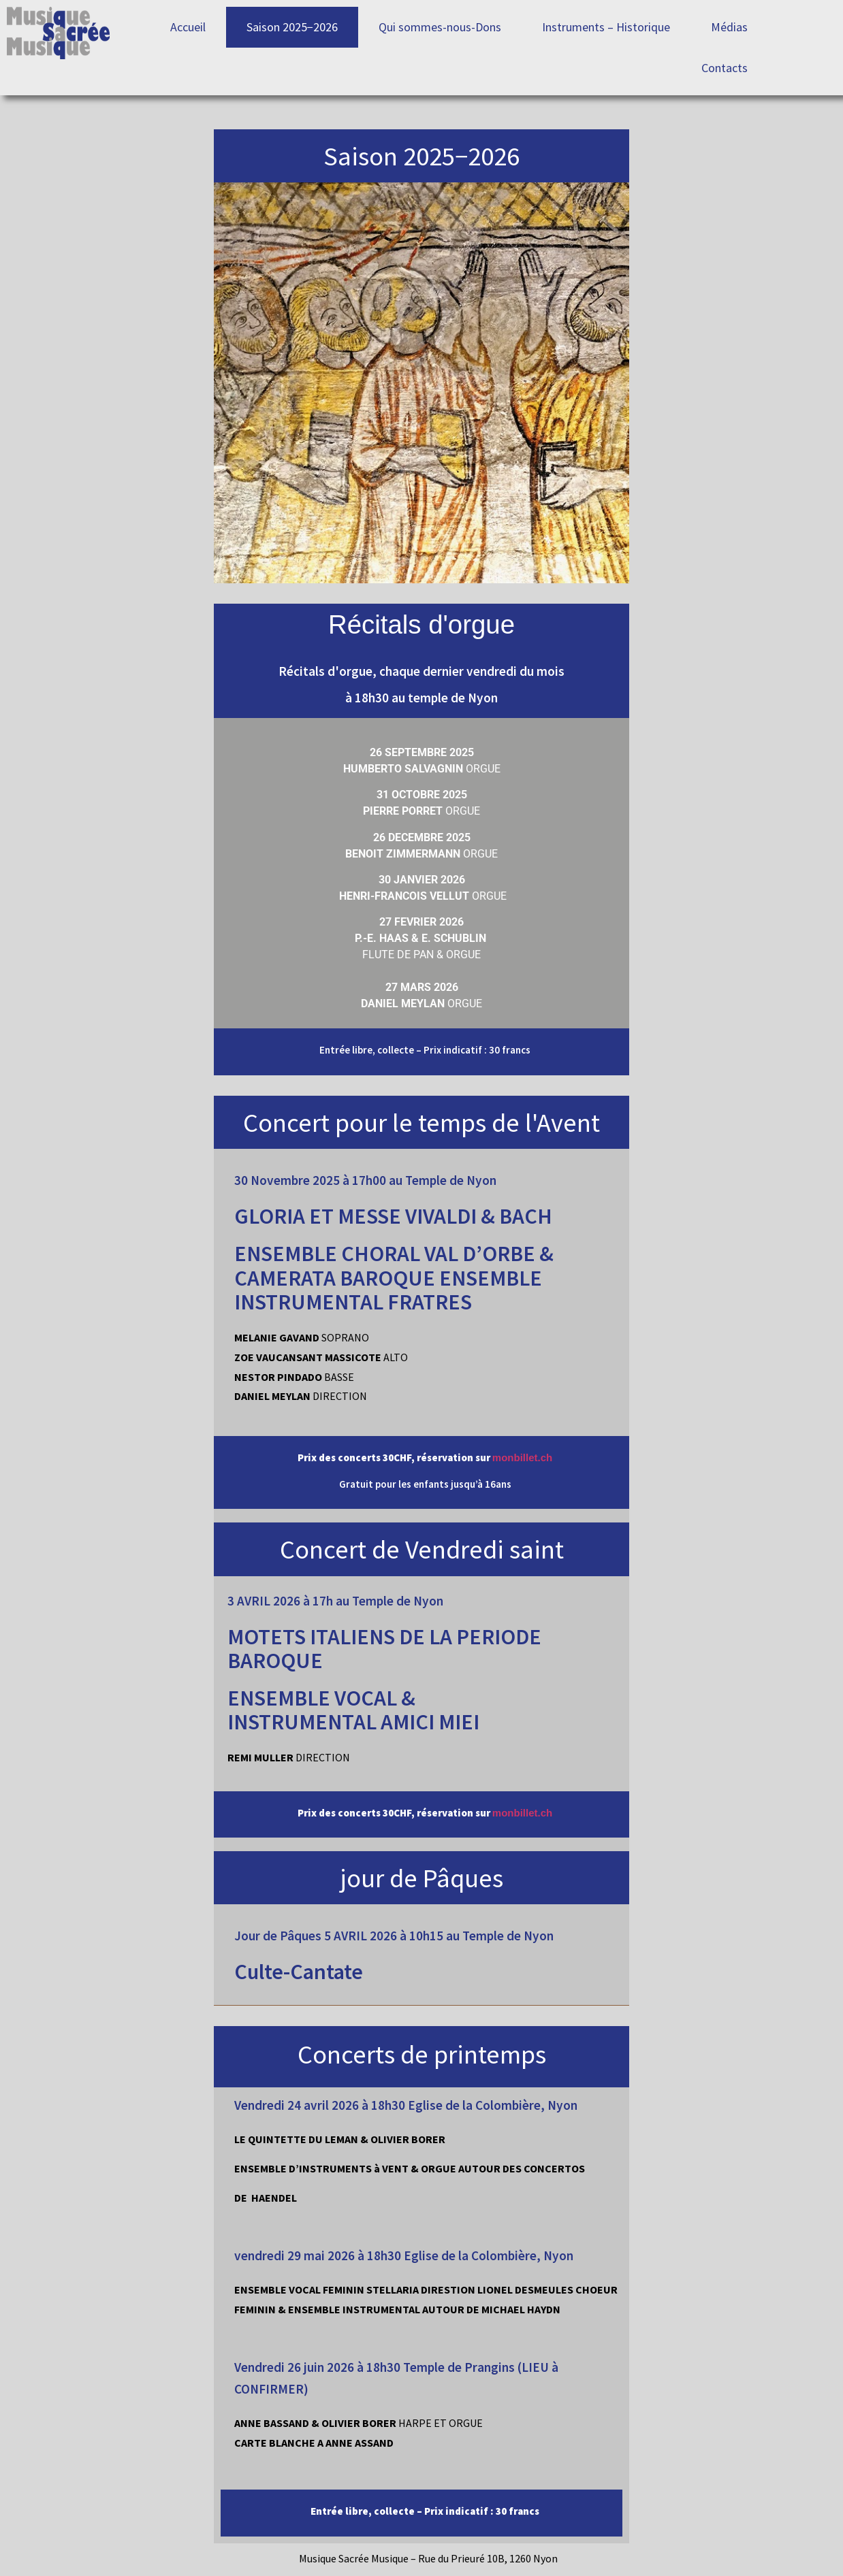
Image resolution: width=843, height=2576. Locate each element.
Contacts (724, 68)
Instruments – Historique (606, 27)
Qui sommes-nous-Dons (440, 27)
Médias (729, 27)
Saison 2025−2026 (292, 27)
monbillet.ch (522, 1457)
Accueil (188, 27)
